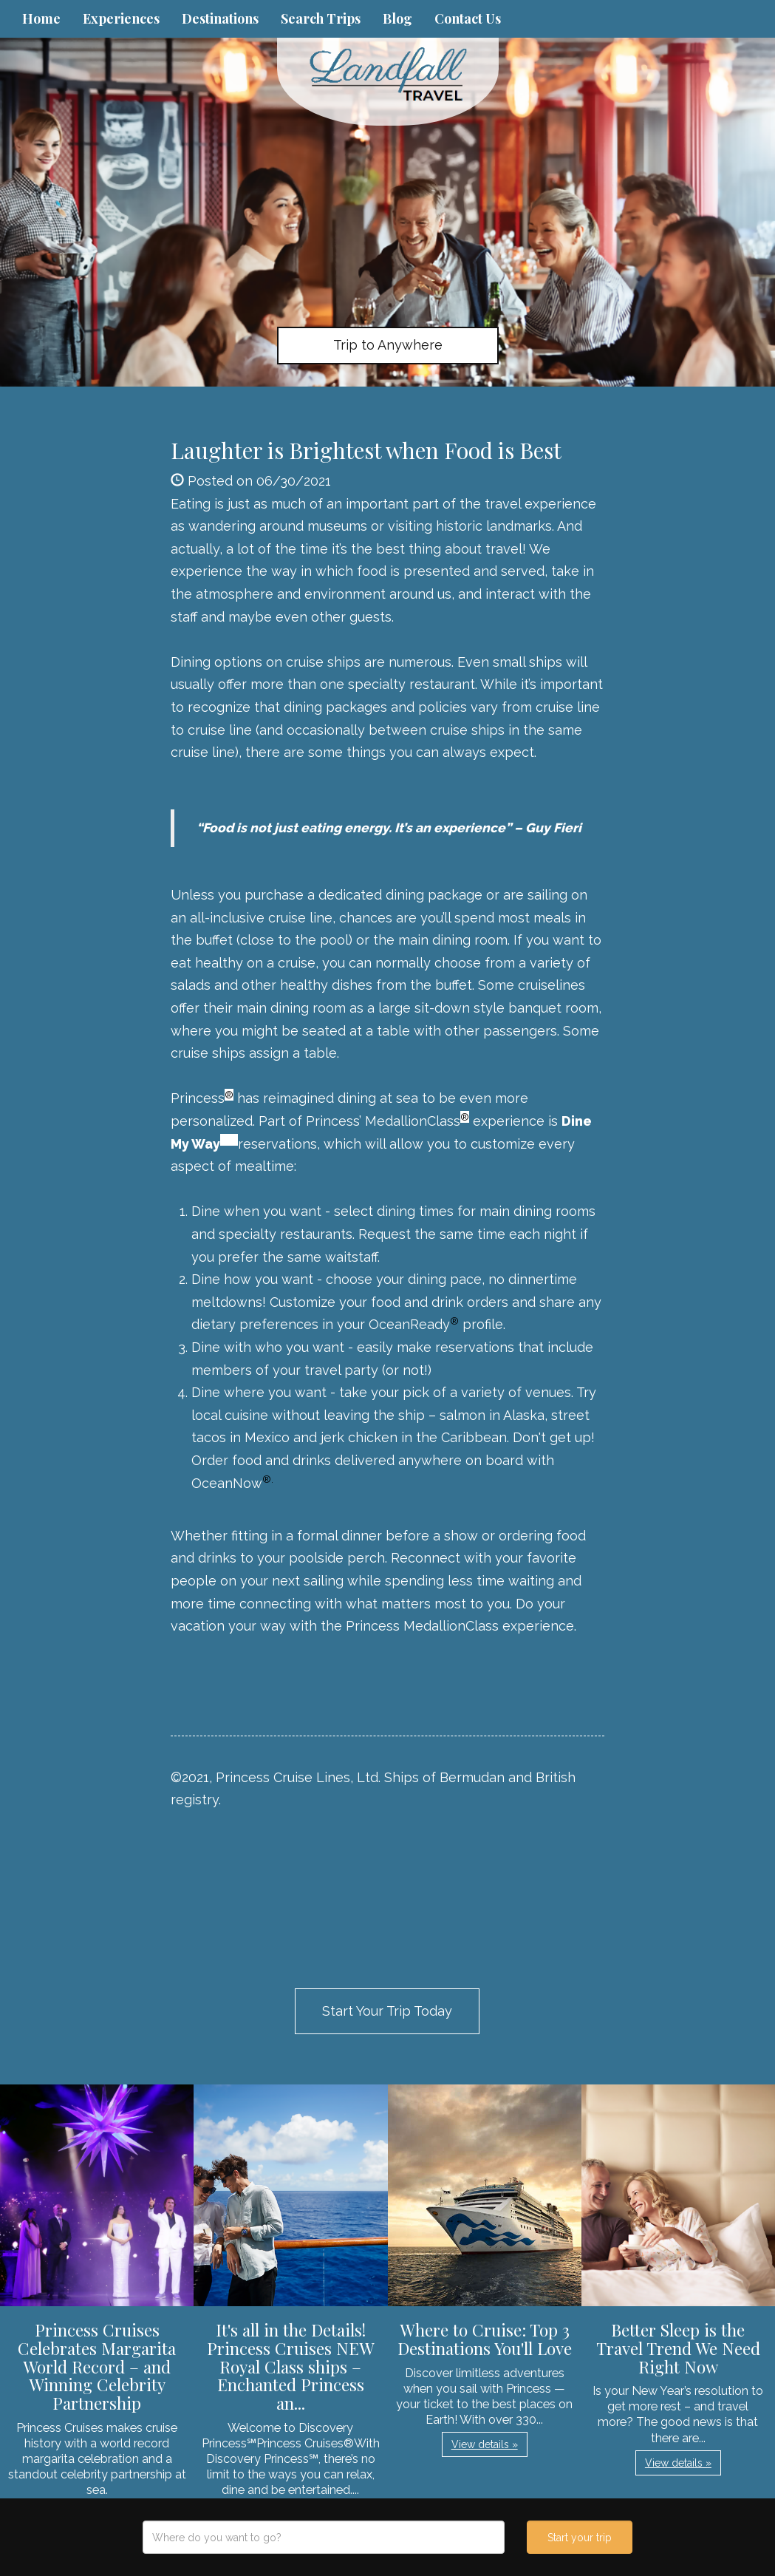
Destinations (220, 18)
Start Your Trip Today (387, 2011)
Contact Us (467, 18)
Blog (397, 18)
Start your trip (579, 2537)
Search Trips (321, 18)
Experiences (121, 18)
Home (41, 18)
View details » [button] (484, 2444)
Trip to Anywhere (388, 345)
